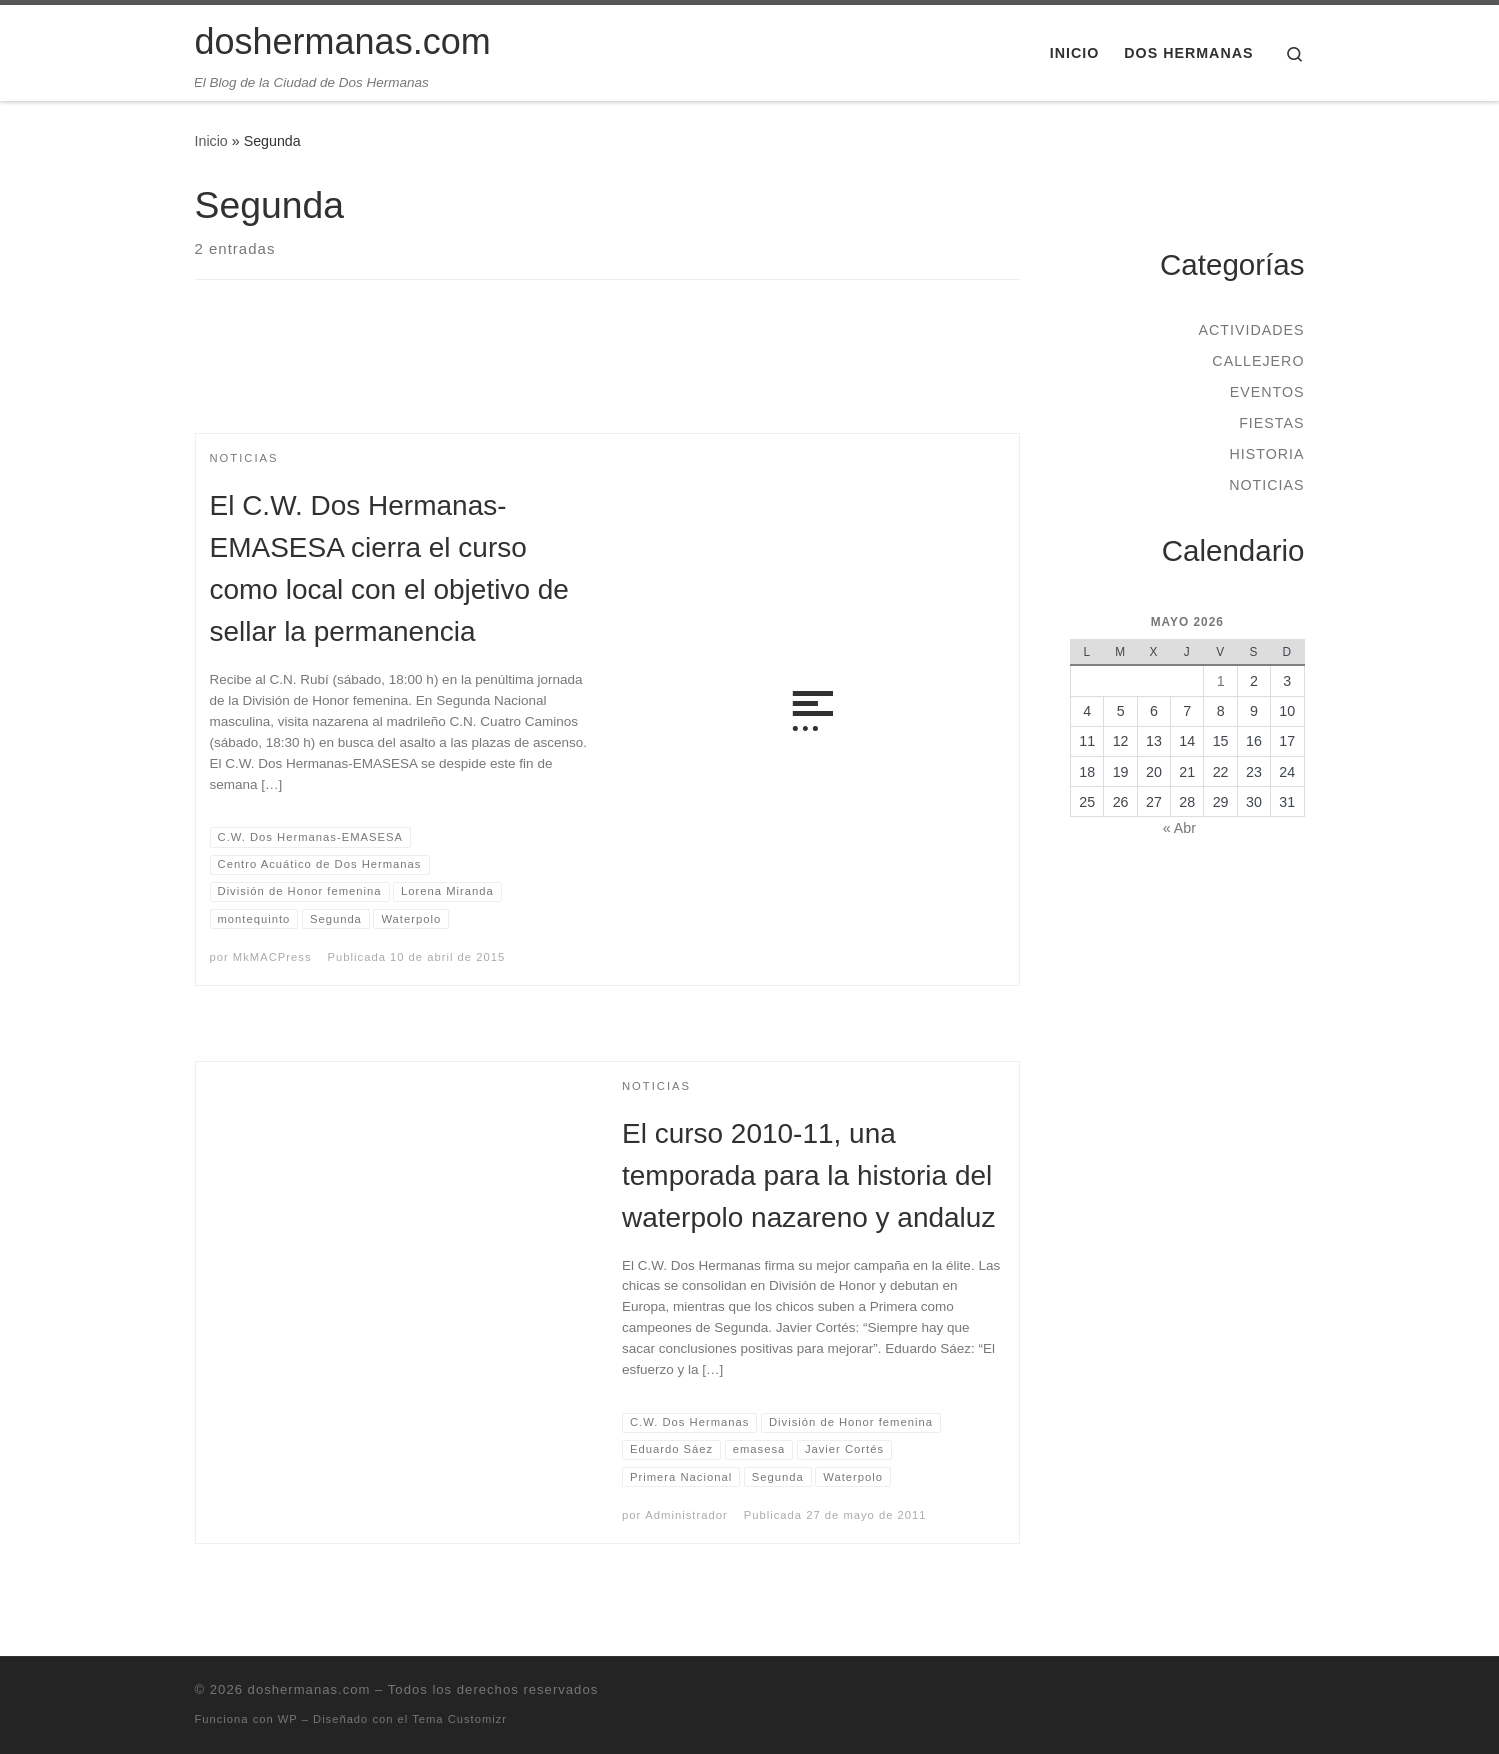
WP (288, 1719)
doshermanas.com (309, 1689)
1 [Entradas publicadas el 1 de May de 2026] (1221, 681)
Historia (1266, 454)
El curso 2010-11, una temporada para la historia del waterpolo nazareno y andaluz (808, 1175)
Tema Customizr (459, 1719)
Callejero (1258, 361)
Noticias (1266, 485)
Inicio (211, 141)
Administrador (686, 1515)
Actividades (1251, 330)
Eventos (1267, 392)
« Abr (1179, 828)
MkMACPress (272, 957)
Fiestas (1271, 423)
